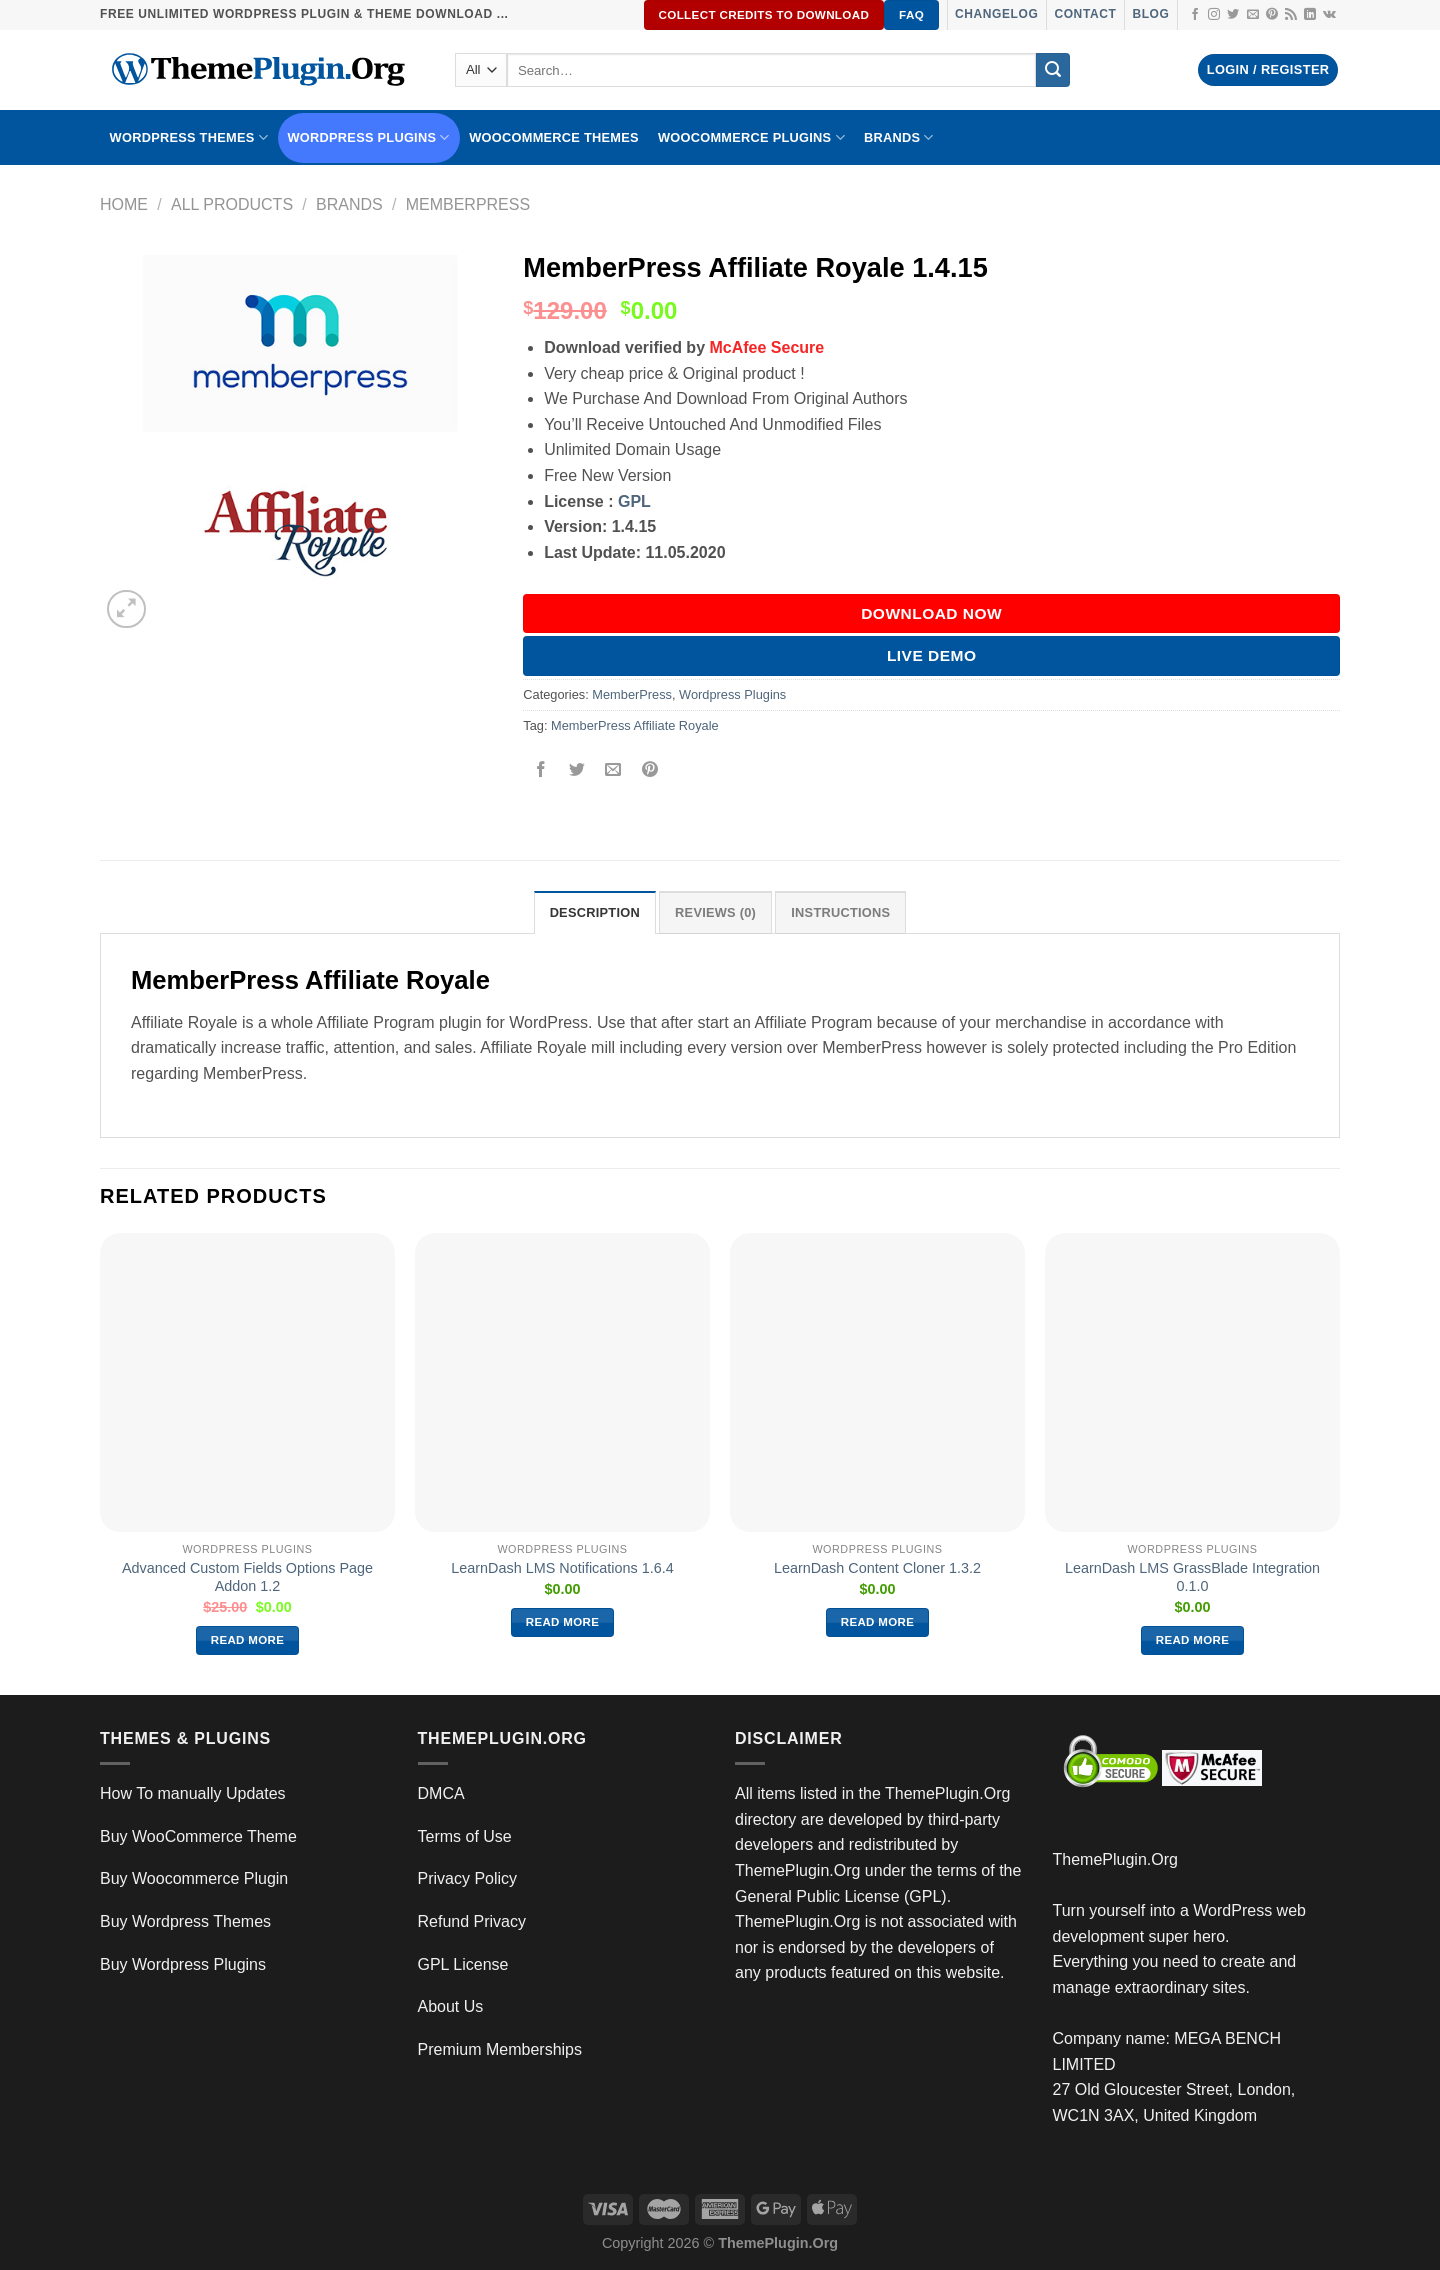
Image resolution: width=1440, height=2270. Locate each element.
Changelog (996, 14)
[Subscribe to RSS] (1291, 15)
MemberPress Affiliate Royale (635, 725)
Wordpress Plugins (732, 694)
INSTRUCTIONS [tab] (840, 912)
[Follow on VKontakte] (1329, 15)
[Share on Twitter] (577, 770)
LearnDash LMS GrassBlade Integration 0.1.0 (1192, 1577)
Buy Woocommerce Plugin (194, 1878)
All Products (232, 204)
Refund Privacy (472, 1921)
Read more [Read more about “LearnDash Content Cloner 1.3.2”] (878, 1622)
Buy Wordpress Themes (185, 1921)
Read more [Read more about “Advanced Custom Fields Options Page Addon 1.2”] (248, 1640)
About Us (451, 2006)
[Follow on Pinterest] (1272, 15)
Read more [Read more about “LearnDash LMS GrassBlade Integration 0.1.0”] (1193, 1640)
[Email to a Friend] (613, 770)
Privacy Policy (468, 1878)
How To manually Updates (193, 1793)
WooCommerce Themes (554, 137)
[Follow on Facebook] (1195, 15)
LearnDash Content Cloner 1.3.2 (877, 1568)
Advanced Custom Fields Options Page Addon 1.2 (247, 1577)
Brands (349, 204)
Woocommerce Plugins (751, 137)
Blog (1150, 14)
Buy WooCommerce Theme (198, 1836)
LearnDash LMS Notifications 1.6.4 (562, 1568)
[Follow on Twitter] (1233, 15)
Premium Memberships (500, 2049)
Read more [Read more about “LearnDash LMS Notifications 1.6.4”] (563, 1622)
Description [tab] (595, 912)
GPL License (463, 1964)
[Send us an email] (1253, 15)
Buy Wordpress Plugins (183, 1964)
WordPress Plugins (369, 137)
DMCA (441, 1793)
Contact (1085, 14)
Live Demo (932, 655)
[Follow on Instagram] (1214, 15)
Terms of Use (465, 1836)
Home (124, 204)
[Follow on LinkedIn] (1310, 15)
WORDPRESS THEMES (189, 137)
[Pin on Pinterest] (649, 770)
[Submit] (1053, 70)
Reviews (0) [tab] (715, 912)
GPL (634, 501)
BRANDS (899, 137)
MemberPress (468, 204)
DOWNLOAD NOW (931, 613)
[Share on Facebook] (541, 770)
